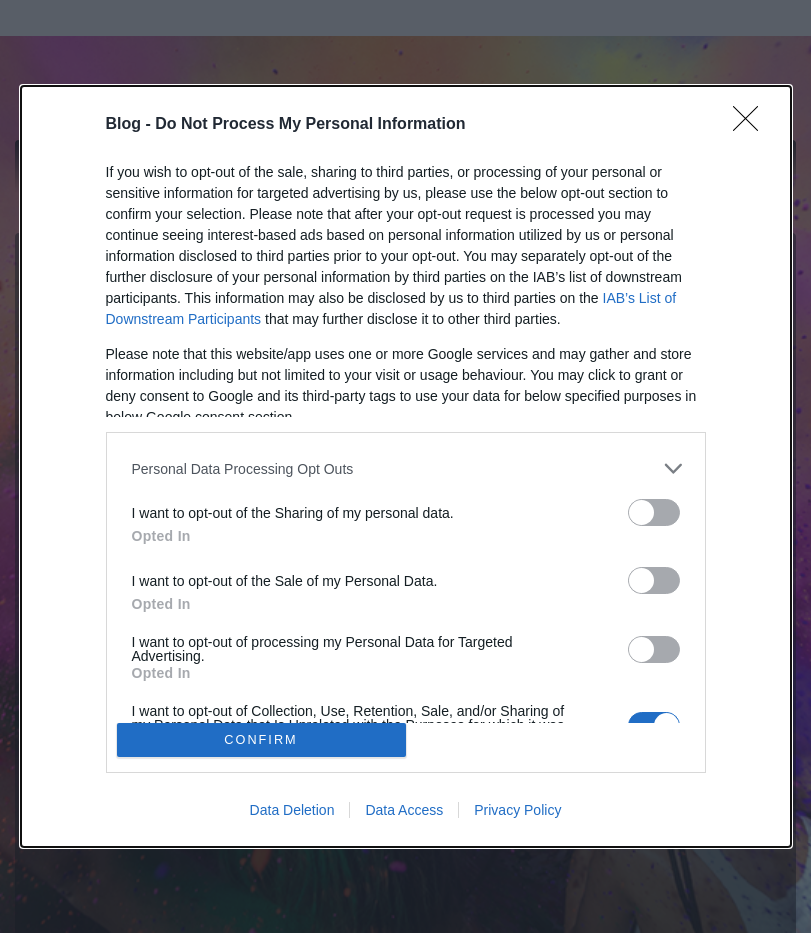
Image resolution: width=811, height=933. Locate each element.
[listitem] (406, 468)
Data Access (404, 810)
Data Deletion (292, 810)
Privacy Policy (517, 810)
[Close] (752, 125)
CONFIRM (261, 739)
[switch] (654, 512)
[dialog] (406, 466)
